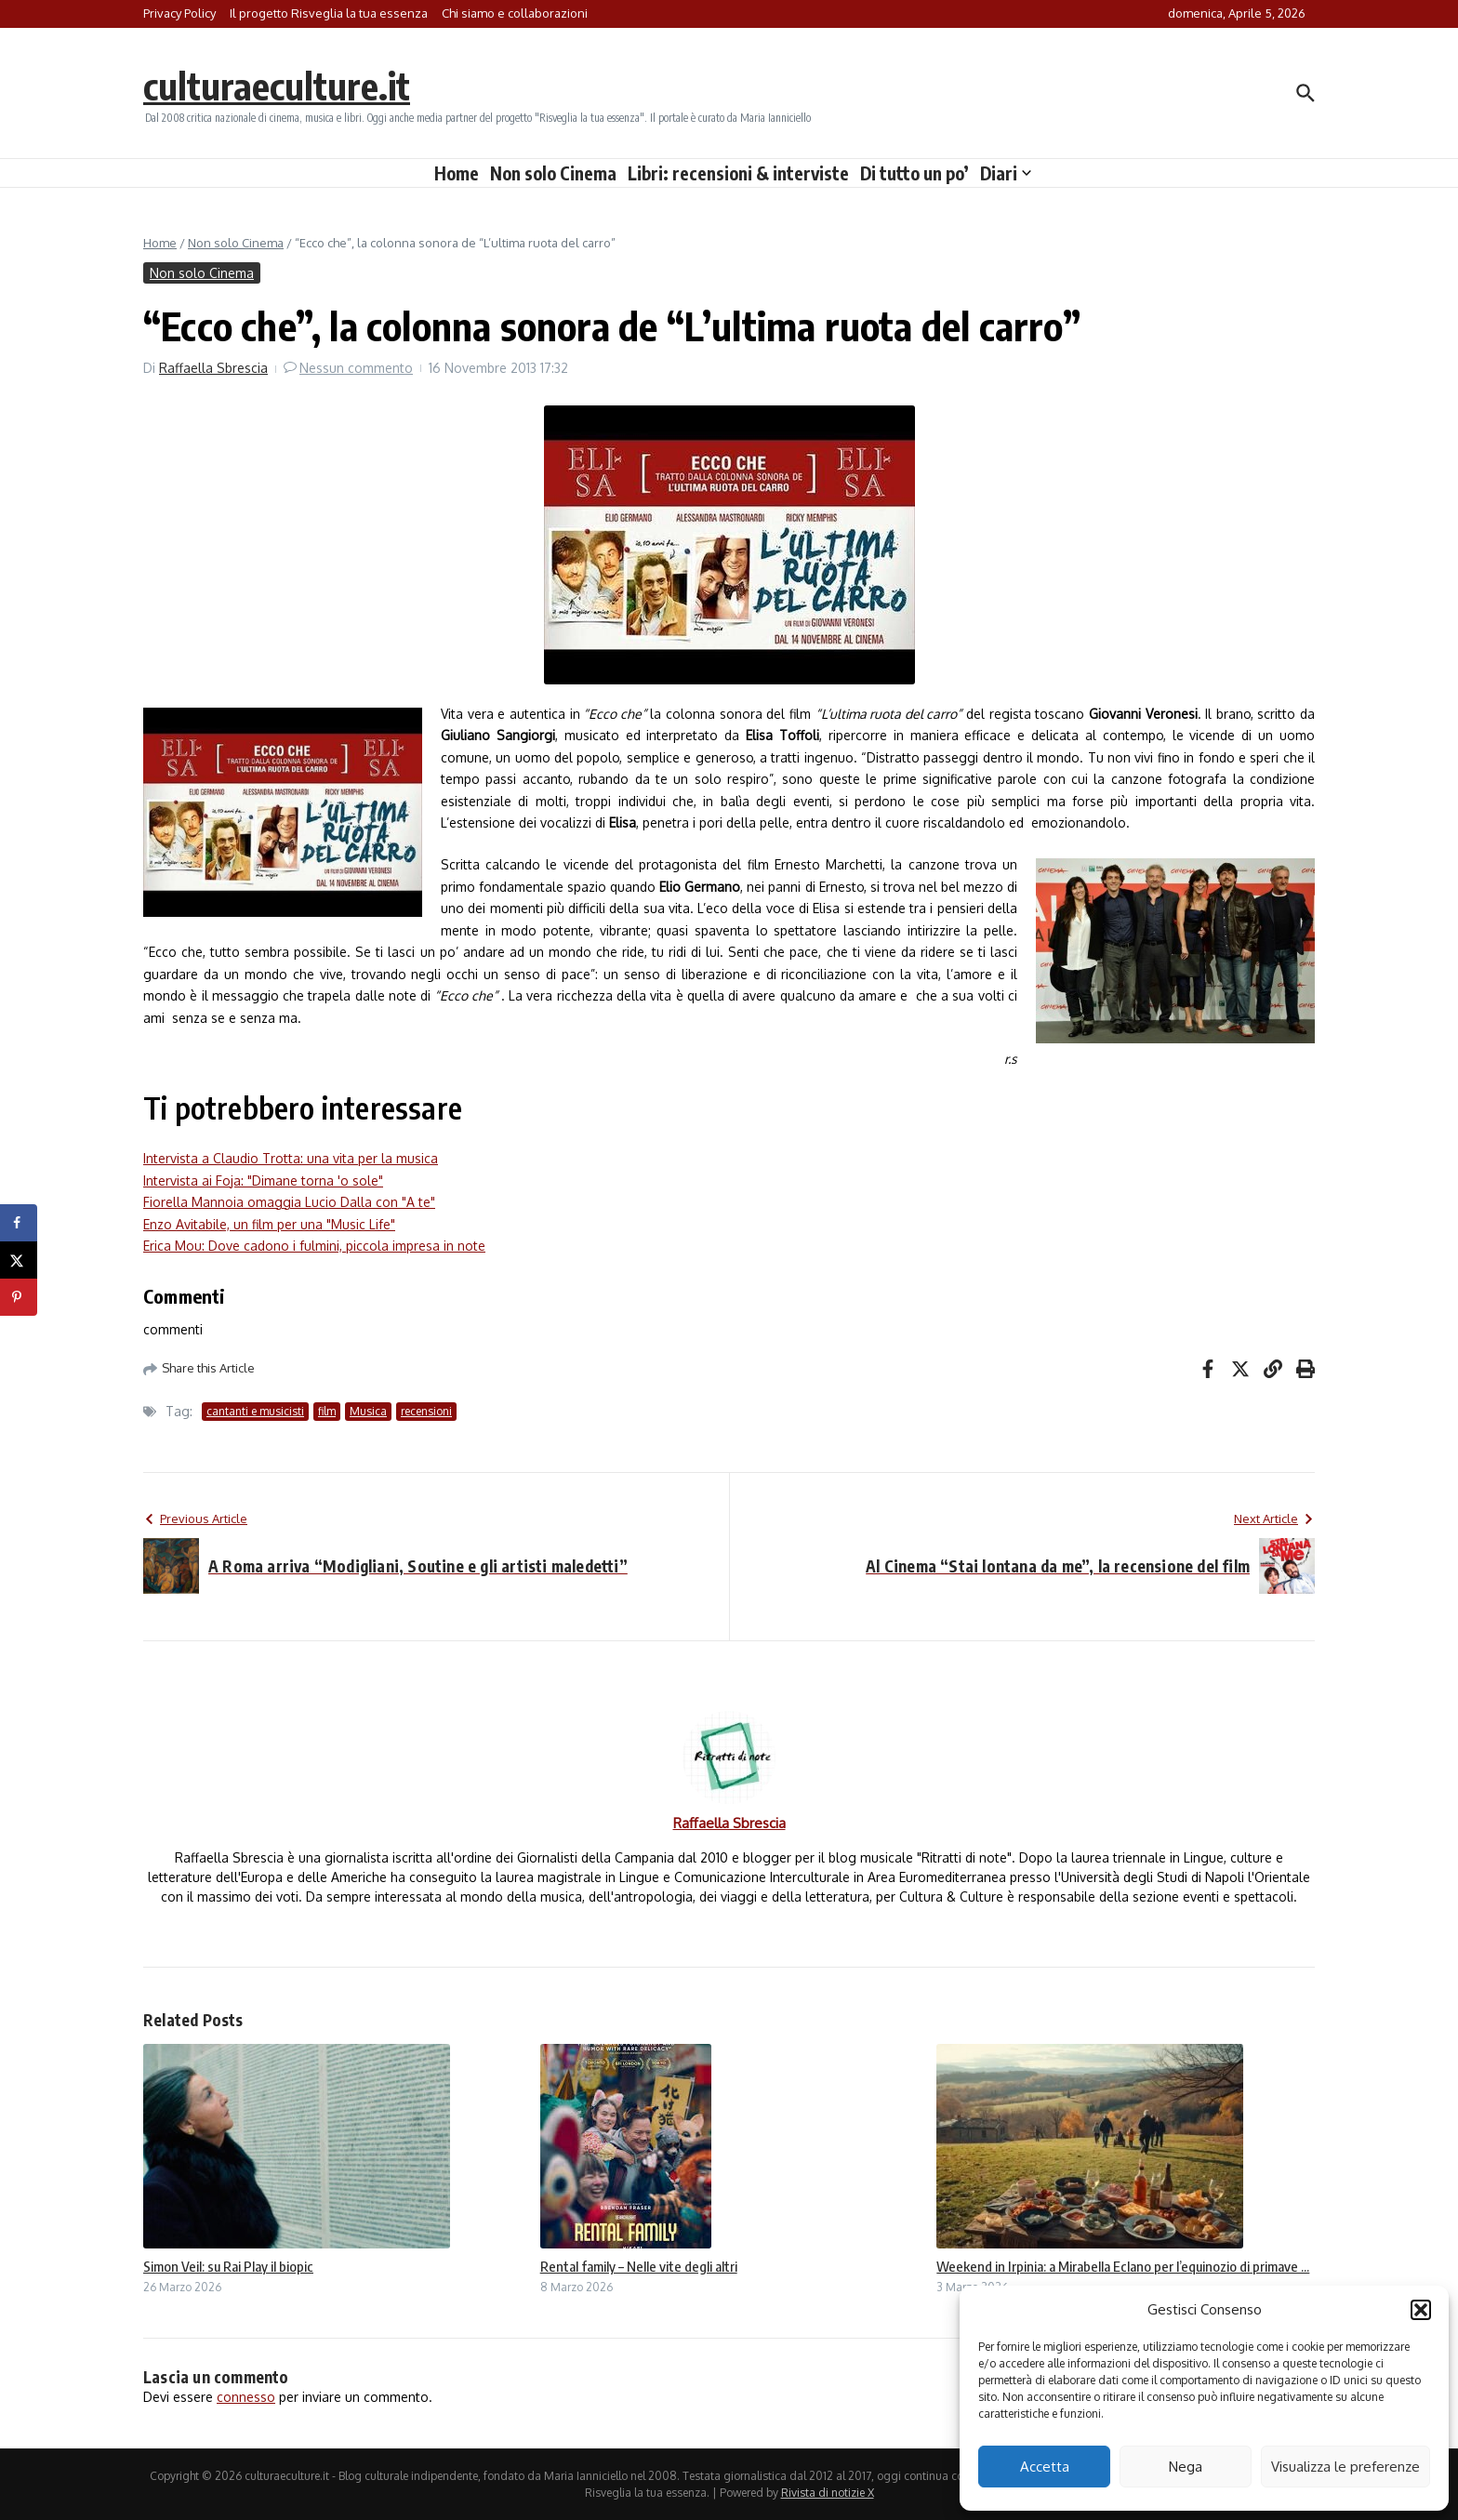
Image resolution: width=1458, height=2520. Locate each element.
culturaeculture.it (276, 85)
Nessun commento (356, 368)
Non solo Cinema (553, 173)
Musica (368, 1411)
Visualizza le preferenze (1345, 2466)
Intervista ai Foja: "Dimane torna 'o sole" (263, 1180)
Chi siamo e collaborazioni (515, 13)
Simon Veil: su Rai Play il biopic (228, 2266)
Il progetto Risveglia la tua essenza (329, 13)
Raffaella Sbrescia (213, 368)
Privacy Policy (179, 13)
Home (456, 173)
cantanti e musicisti (255, 1411)
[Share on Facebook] (18, 1222)
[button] (1421, 2310)
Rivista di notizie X (827, 2493)
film (327, 1411)
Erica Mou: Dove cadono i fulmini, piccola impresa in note (314, 1245)
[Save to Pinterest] (18, 1297)
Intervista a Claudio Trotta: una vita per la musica (290, 1158)
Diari (1005, 173)
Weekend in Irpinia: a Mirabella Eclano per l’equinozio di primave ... (1122, 2266)
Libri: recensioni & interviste (738, 173)
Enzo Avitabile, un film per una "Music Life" (269, 1224)
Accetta (1044, 2466)
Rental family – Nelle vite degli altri (638, 2266)
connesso (246, 2397)
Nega (1185, 2466)
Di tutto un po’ (914, 173)
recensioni (426, 1411)
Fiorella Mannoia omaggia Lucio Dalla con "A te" (289, 1202)
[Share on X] (18, 1260)
